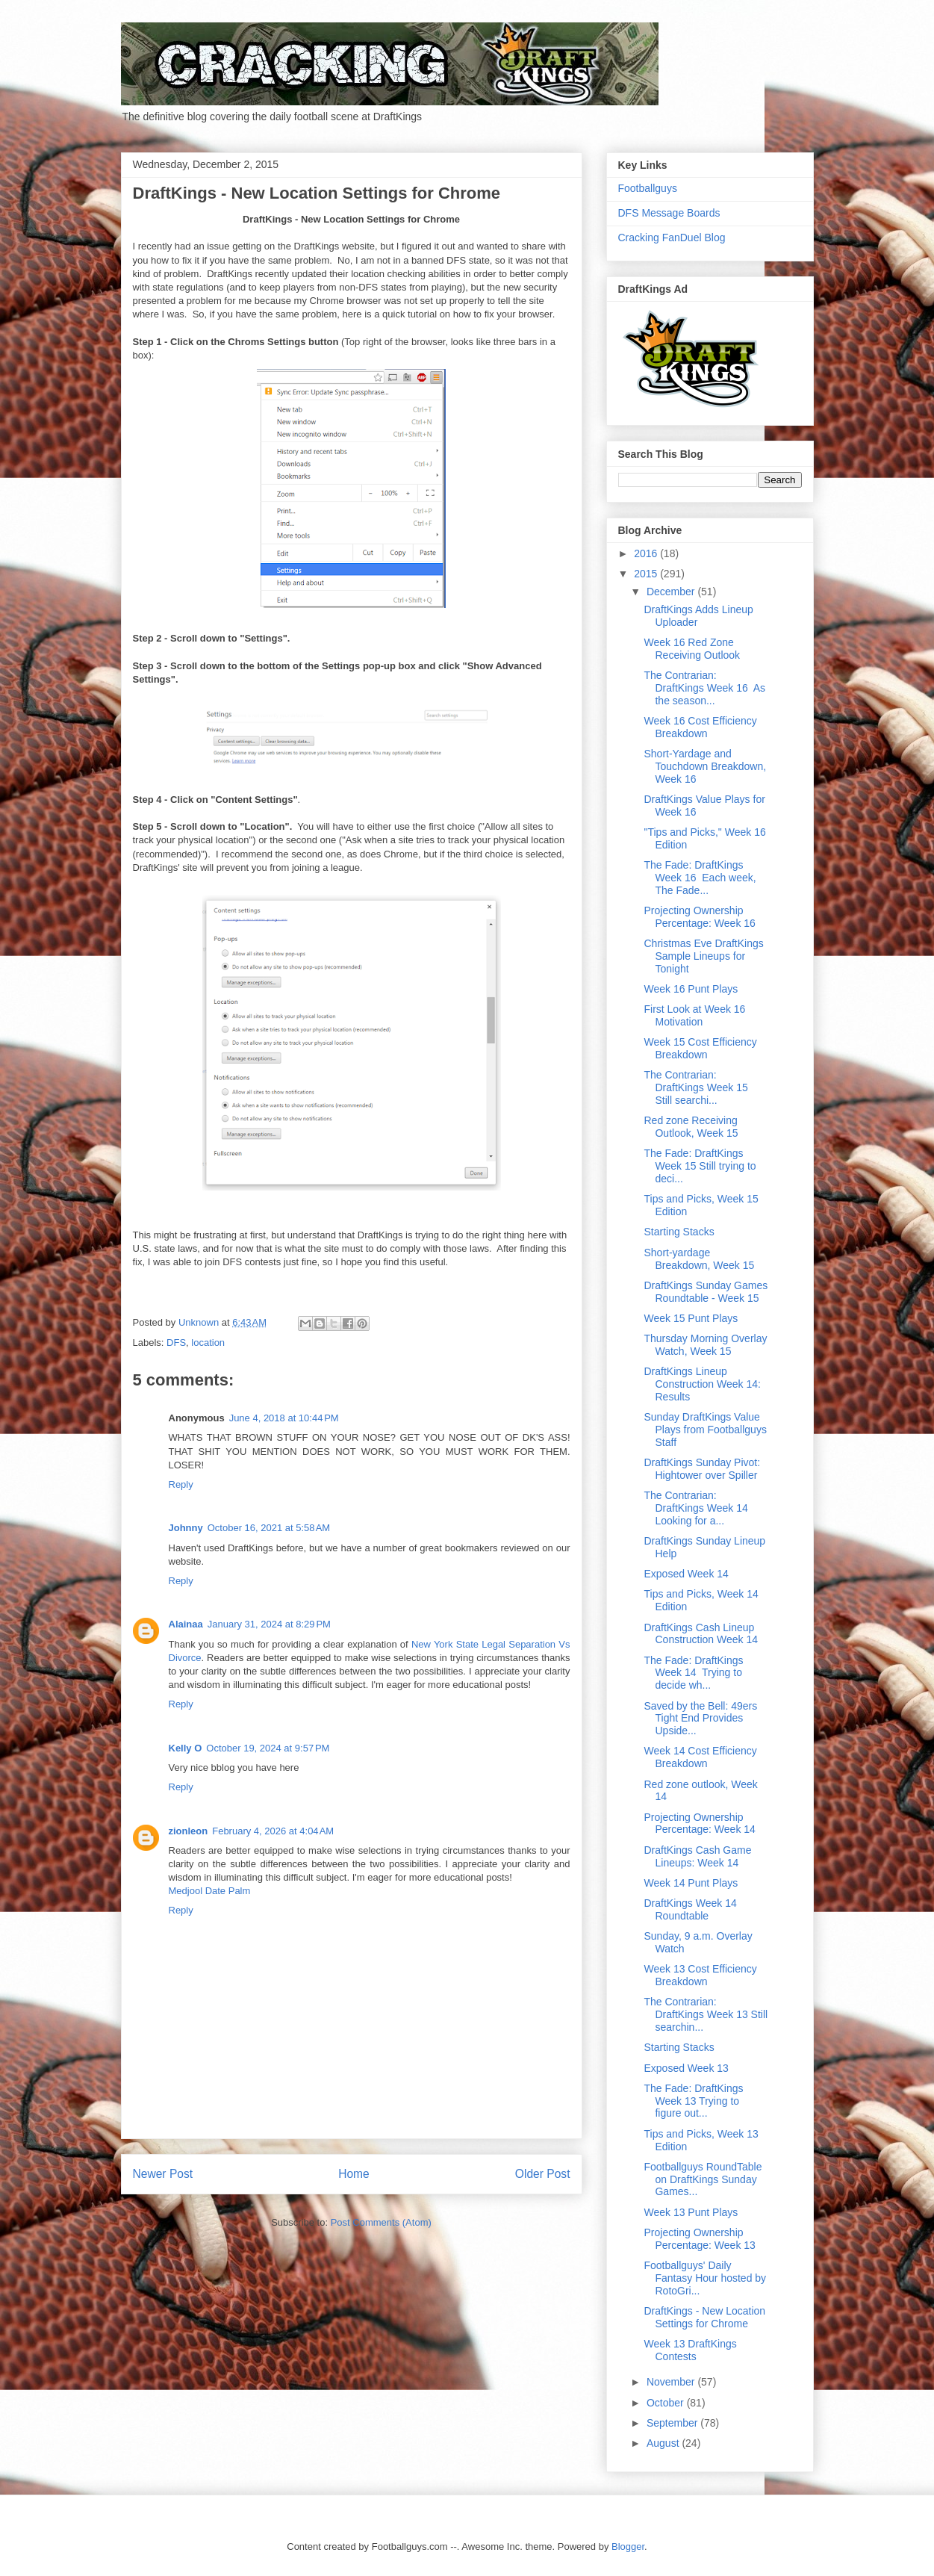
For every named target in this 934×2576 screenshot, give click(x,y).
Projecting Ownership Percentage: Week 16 (699, 916)
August (664, 2443)
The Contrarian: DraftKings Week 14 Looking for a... (697, 1508)
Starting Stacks (679, 1232)
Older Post (542, 2173)
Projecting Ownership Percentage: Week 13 (699, 2238)
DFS (176, 1342)
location (208, 1342)
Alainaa (186, 1624)
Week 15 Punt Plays (691, 1318)
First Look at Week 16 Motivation (694, 1015)
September (673, 2423)
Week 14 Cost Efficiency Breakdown (700, 1757)
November (672, 2382)
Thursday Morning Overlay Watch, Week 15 (705, 1344)
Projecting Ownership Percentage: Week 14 (699, 1823)
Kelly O (185, 1748)
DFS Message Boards (669, 213)
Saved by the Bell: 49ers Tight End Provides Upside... (700, 1718)
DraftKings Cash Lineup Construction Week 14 (700, 1633)
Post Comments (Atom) (381, 2222)
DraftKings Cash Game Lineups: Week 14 (697, 1856)
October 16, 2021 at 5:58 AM (269, 1527)
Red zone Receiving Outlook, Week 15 (691, 1126)
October (667, 2403)
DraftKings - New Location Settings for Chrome (704, 2317)
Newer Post (163, 2173)
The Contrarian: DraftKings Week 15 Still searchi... (697, 1087)
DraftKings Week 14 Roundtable (690, 1909)
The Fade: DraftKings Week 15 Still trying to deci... (700, 1166)
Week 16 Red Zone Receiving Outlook (692, 648)
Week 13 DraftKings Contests (690, 2350)
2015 (647, 574)
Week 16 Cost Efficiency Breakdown (700, 727)
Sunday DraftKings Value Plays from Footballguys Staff (705, 1429)
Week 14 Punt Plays (691, 1883)
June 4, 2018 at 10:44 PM (284, 1418)
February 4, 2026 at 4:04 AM (273, 1831)
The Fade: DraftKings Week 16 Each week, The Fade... (700, 877)
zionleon (188, 1831)
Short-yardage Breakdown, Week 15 (699, 1259)
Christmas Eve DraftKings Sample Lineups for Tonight (703, 956)
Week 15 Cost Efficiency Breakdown (700, 1048)
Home (354, 2173)
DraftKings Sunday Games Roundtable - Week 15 (706, 1291)
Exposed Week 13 (686, 2068)
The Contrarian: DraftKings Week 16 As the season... (704, 688)
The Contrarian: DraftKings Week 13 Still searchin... (706, 2014)
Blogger (627, 2546)
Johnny (186, 1527)
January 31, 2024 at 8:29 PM (269, 1624)
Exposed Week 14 (686, 1574)
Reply (181, 1484)
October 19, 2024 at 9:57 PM (267, 1748)
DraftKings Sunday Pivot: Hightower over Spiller (702, 1468)
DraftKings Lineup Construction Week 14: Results (702, 1384)
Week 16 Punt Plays (691, 989)
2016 (647, 553)
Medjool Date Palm (210, 1890)
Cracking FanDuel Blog (672, 237)
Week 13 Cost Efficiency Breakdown (700, 1975)
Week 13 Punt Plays (691, 2212)
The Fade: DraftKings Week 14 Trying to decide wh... (693, 1673)
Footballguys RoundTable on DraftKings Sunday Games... (703, 2179)
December (672, 592)
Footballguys (647, 188)
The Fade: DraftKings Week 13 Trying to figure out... (693, 2101)
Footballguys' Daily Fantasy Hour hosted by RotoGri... (705, 2278)
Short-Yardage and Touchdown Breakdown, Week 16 (705, 766)
